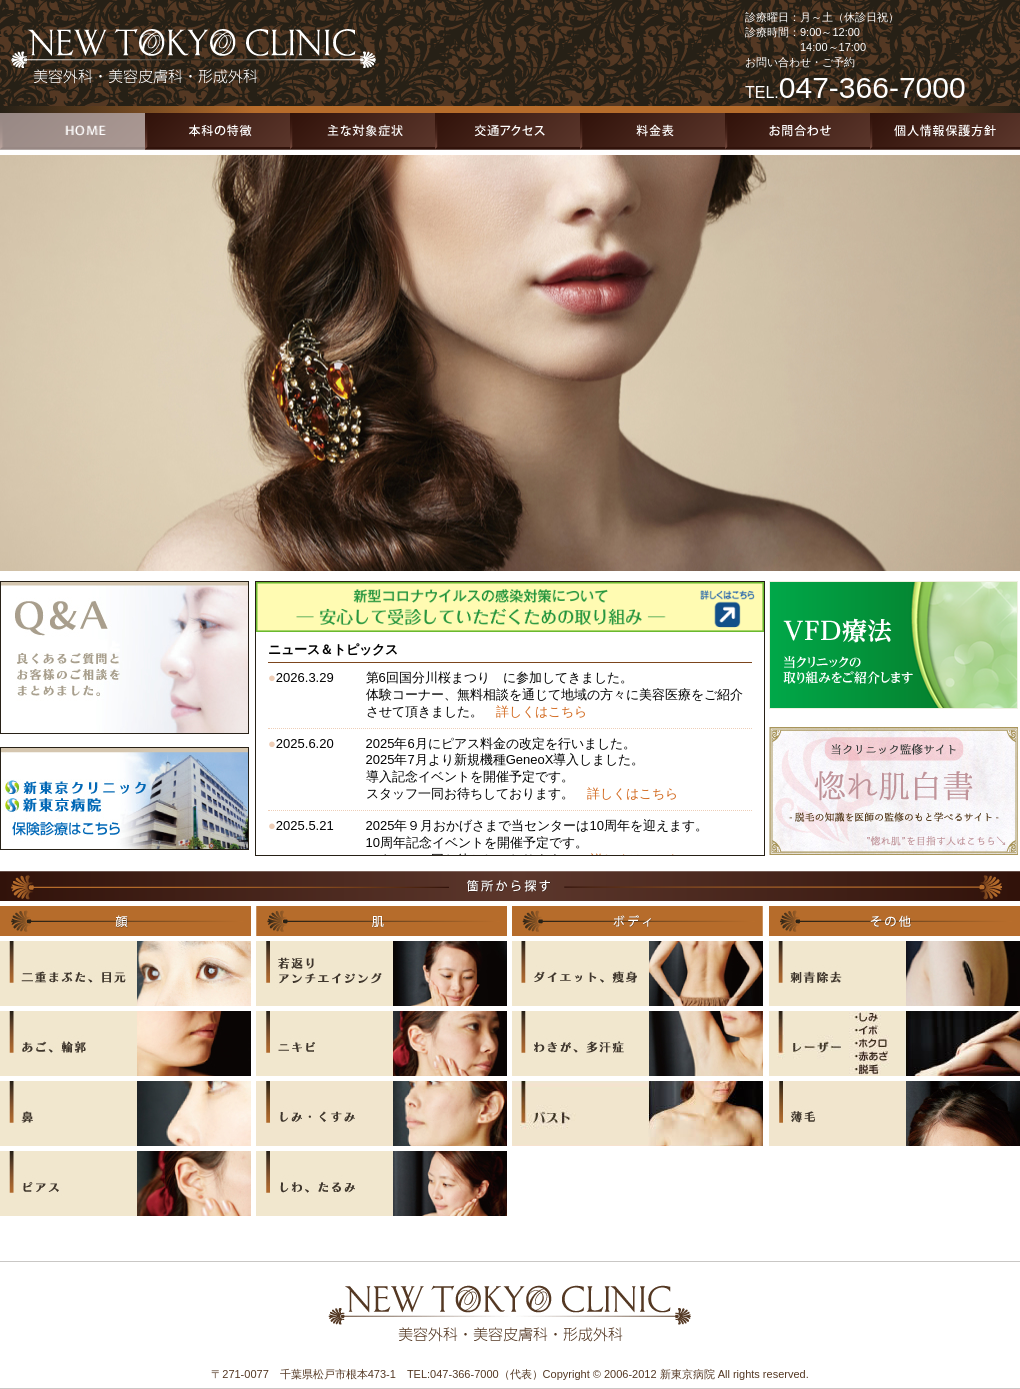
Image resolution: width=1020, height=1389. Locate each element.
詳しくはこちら (541, 711)
